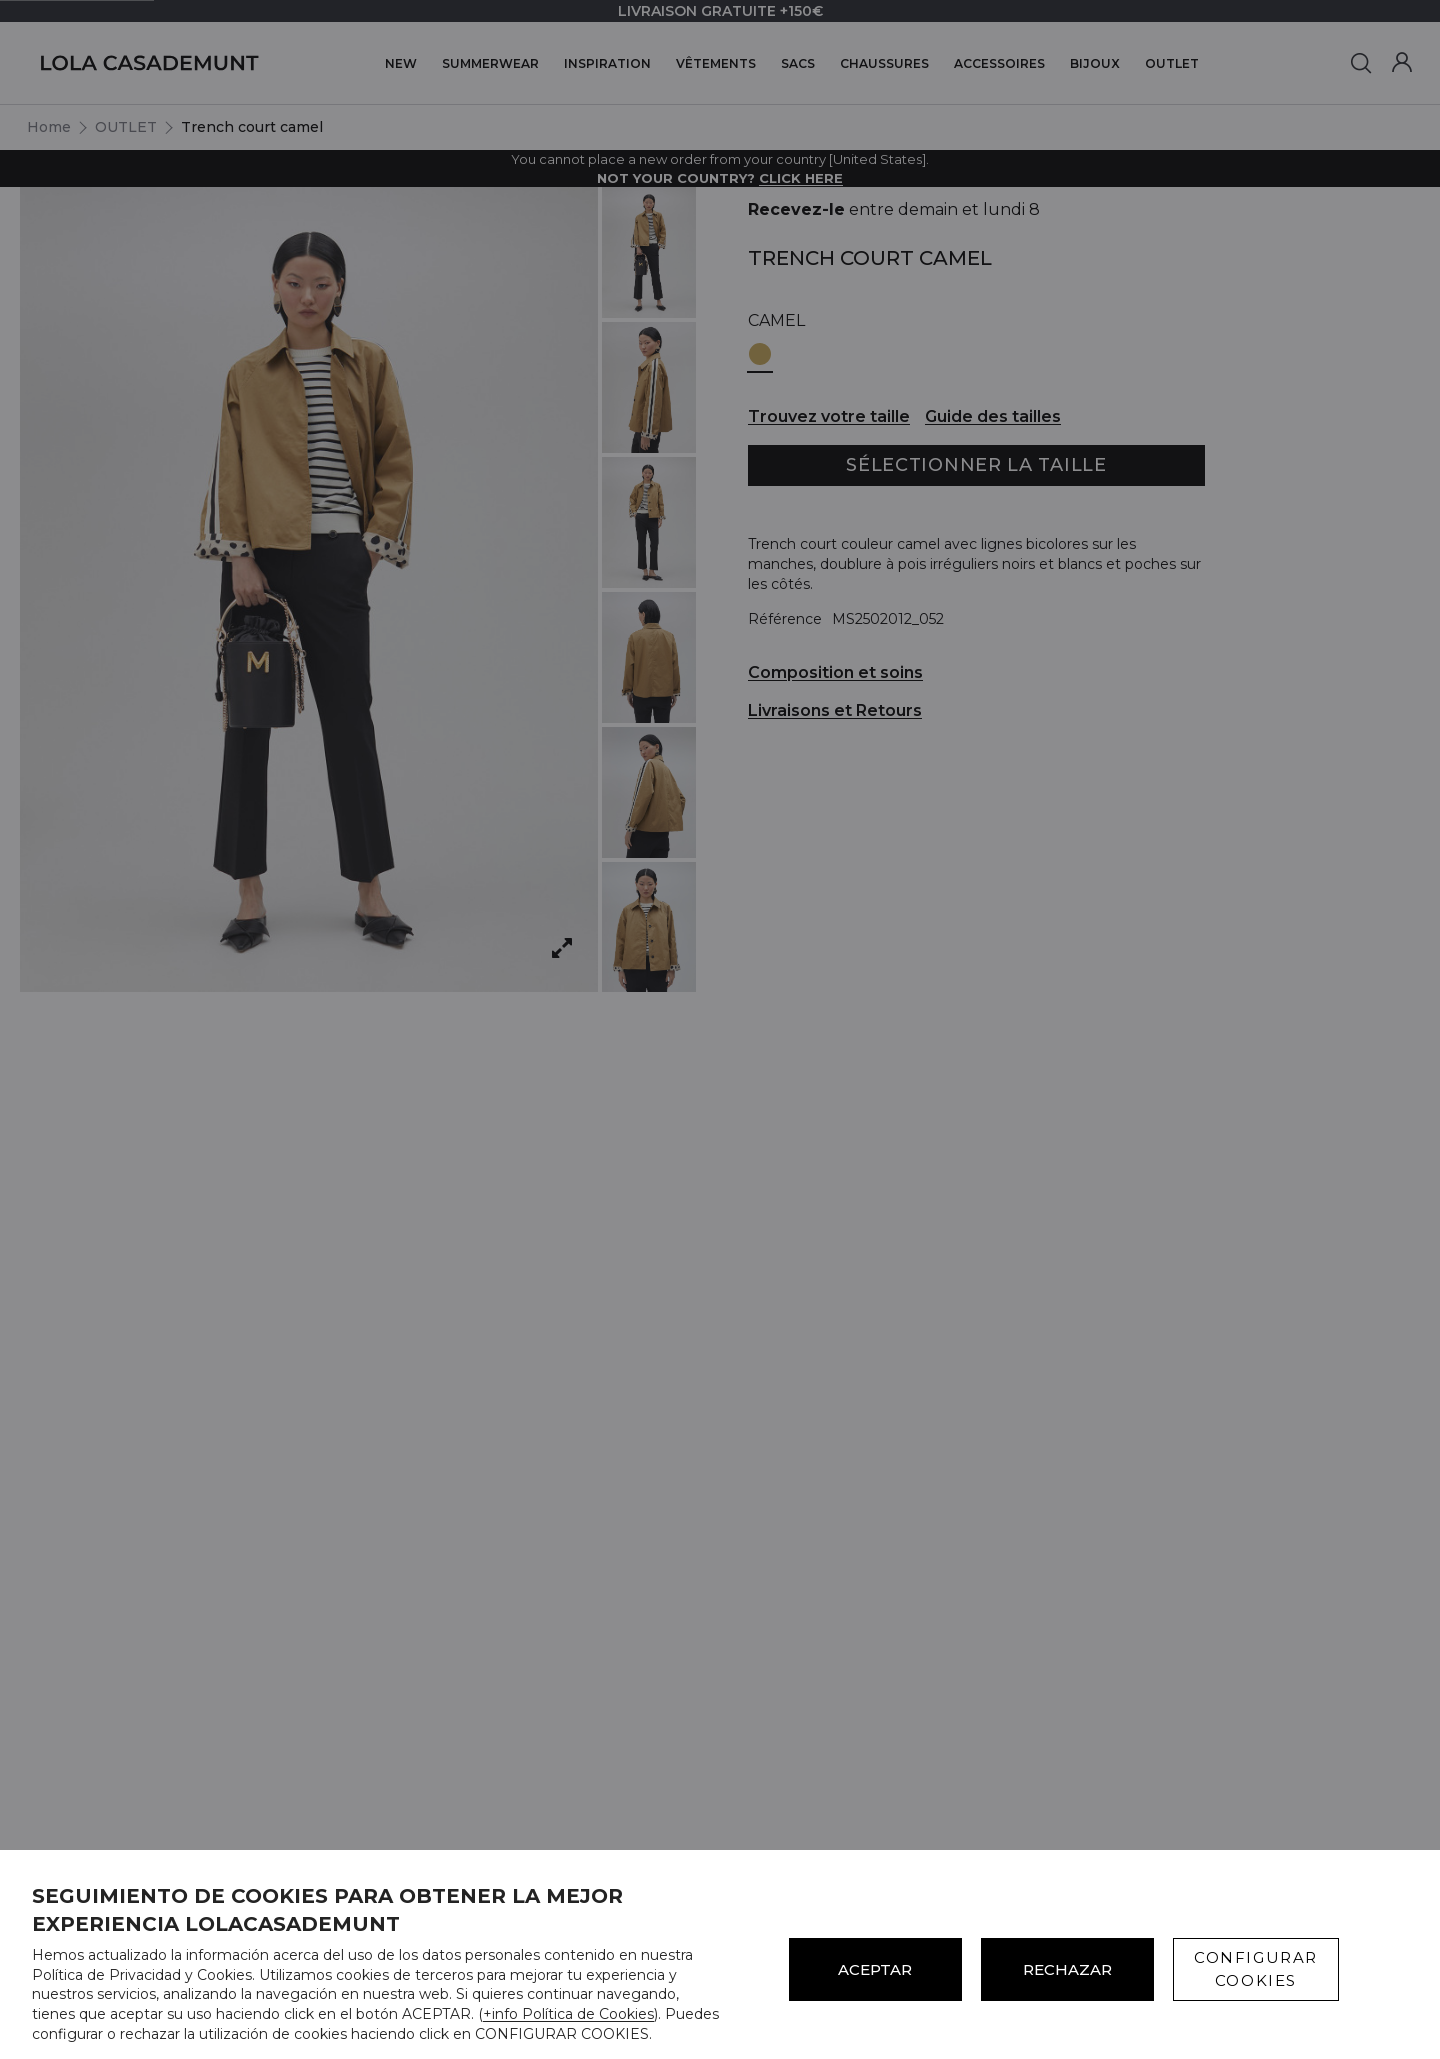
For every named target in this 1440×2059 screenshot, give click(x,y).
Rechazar (1067, 1969)
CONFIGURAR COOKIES (1256, 1969)
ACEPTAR (875, 1969)
